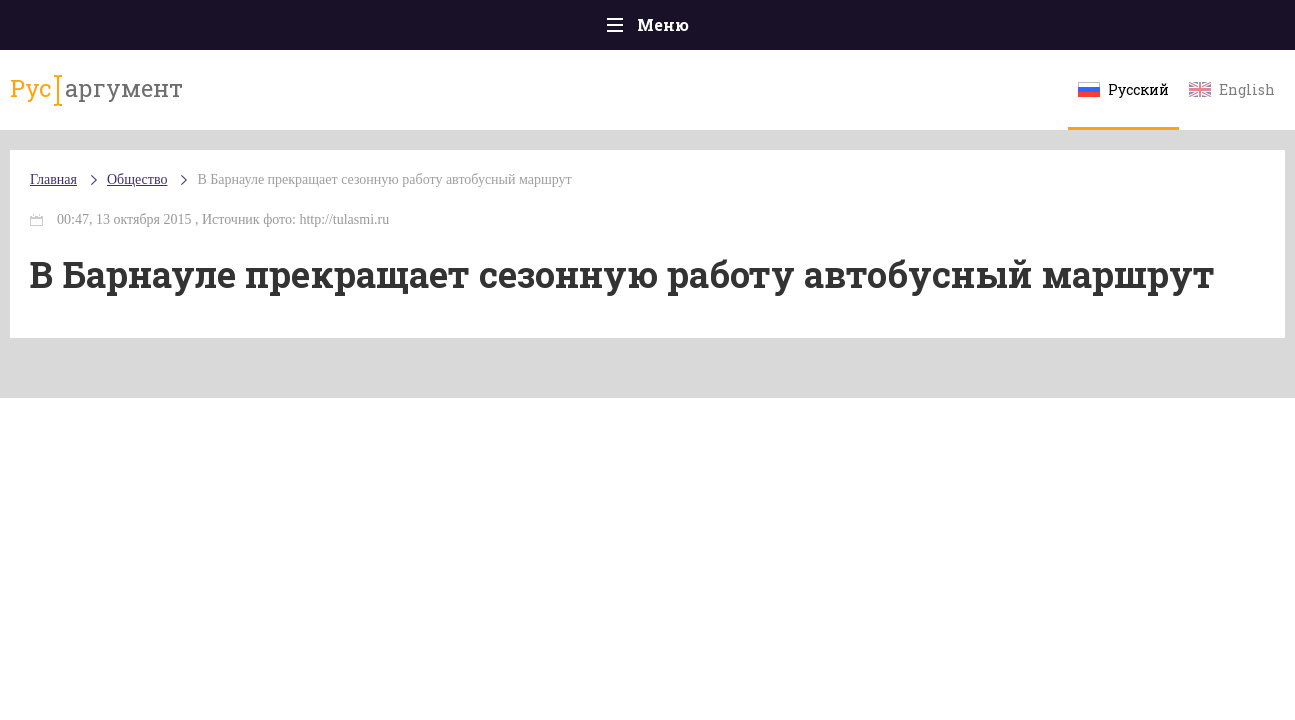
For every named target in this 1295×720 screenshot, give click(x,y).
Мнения (1197, 29)
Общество (471, 30)
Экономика (589, 29)
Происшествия (224, 29)
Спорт (692, 29)
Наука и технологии (817, 39)
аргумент (134, 99)
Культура (955, 29)
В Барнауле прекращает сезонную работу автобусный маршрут (432, 199)
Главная (98, 29)
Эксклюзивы (1079, 29)
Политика (357, 29)
